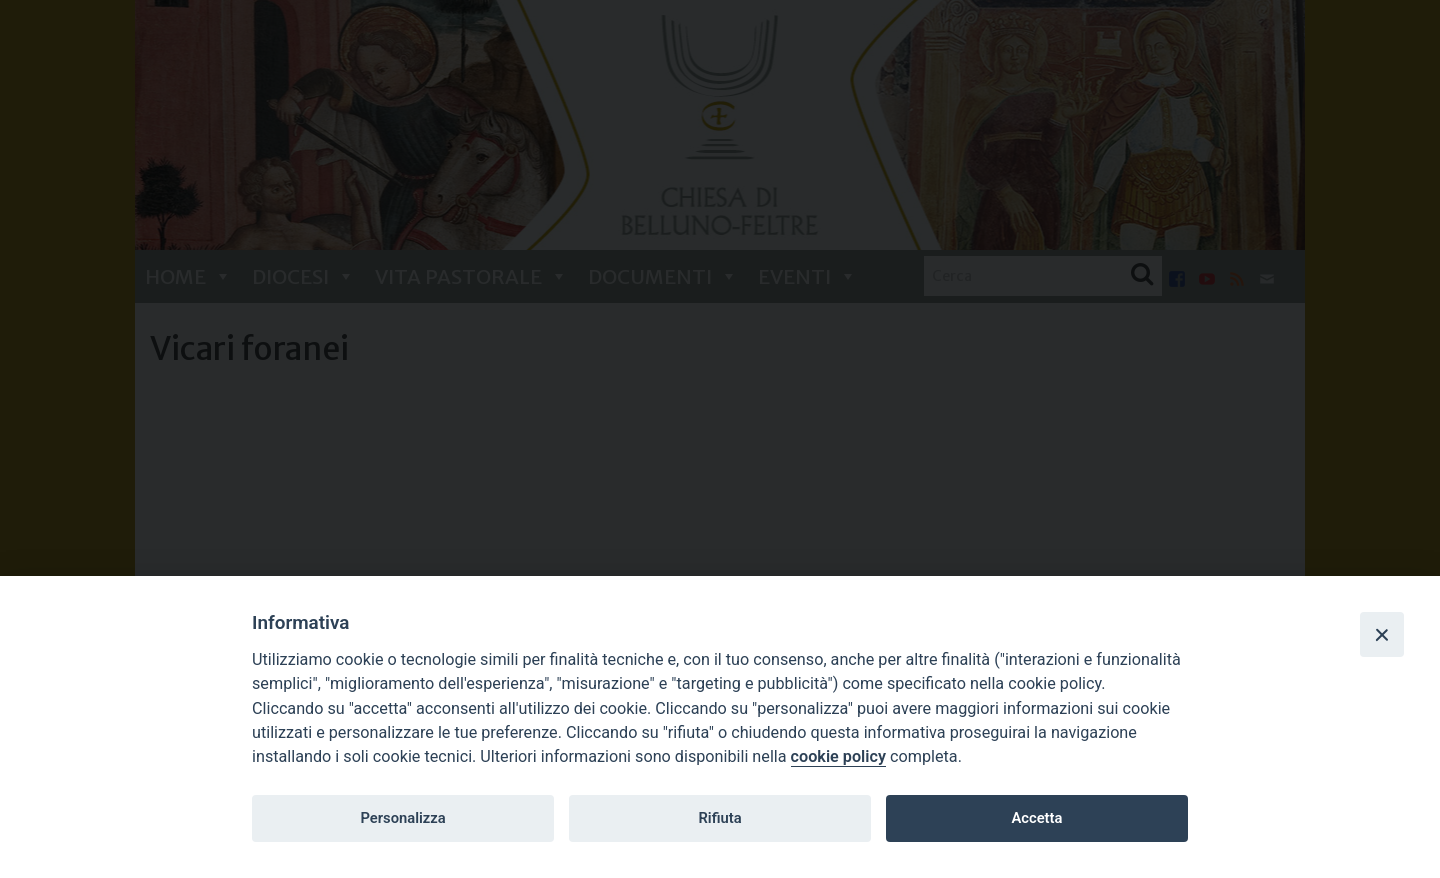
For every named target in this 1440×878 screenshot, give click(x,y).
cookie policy (838, 756)
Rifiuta (719, 818)
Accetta (1036, 818)
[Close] (1382, 634)
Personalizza (402, 818)
